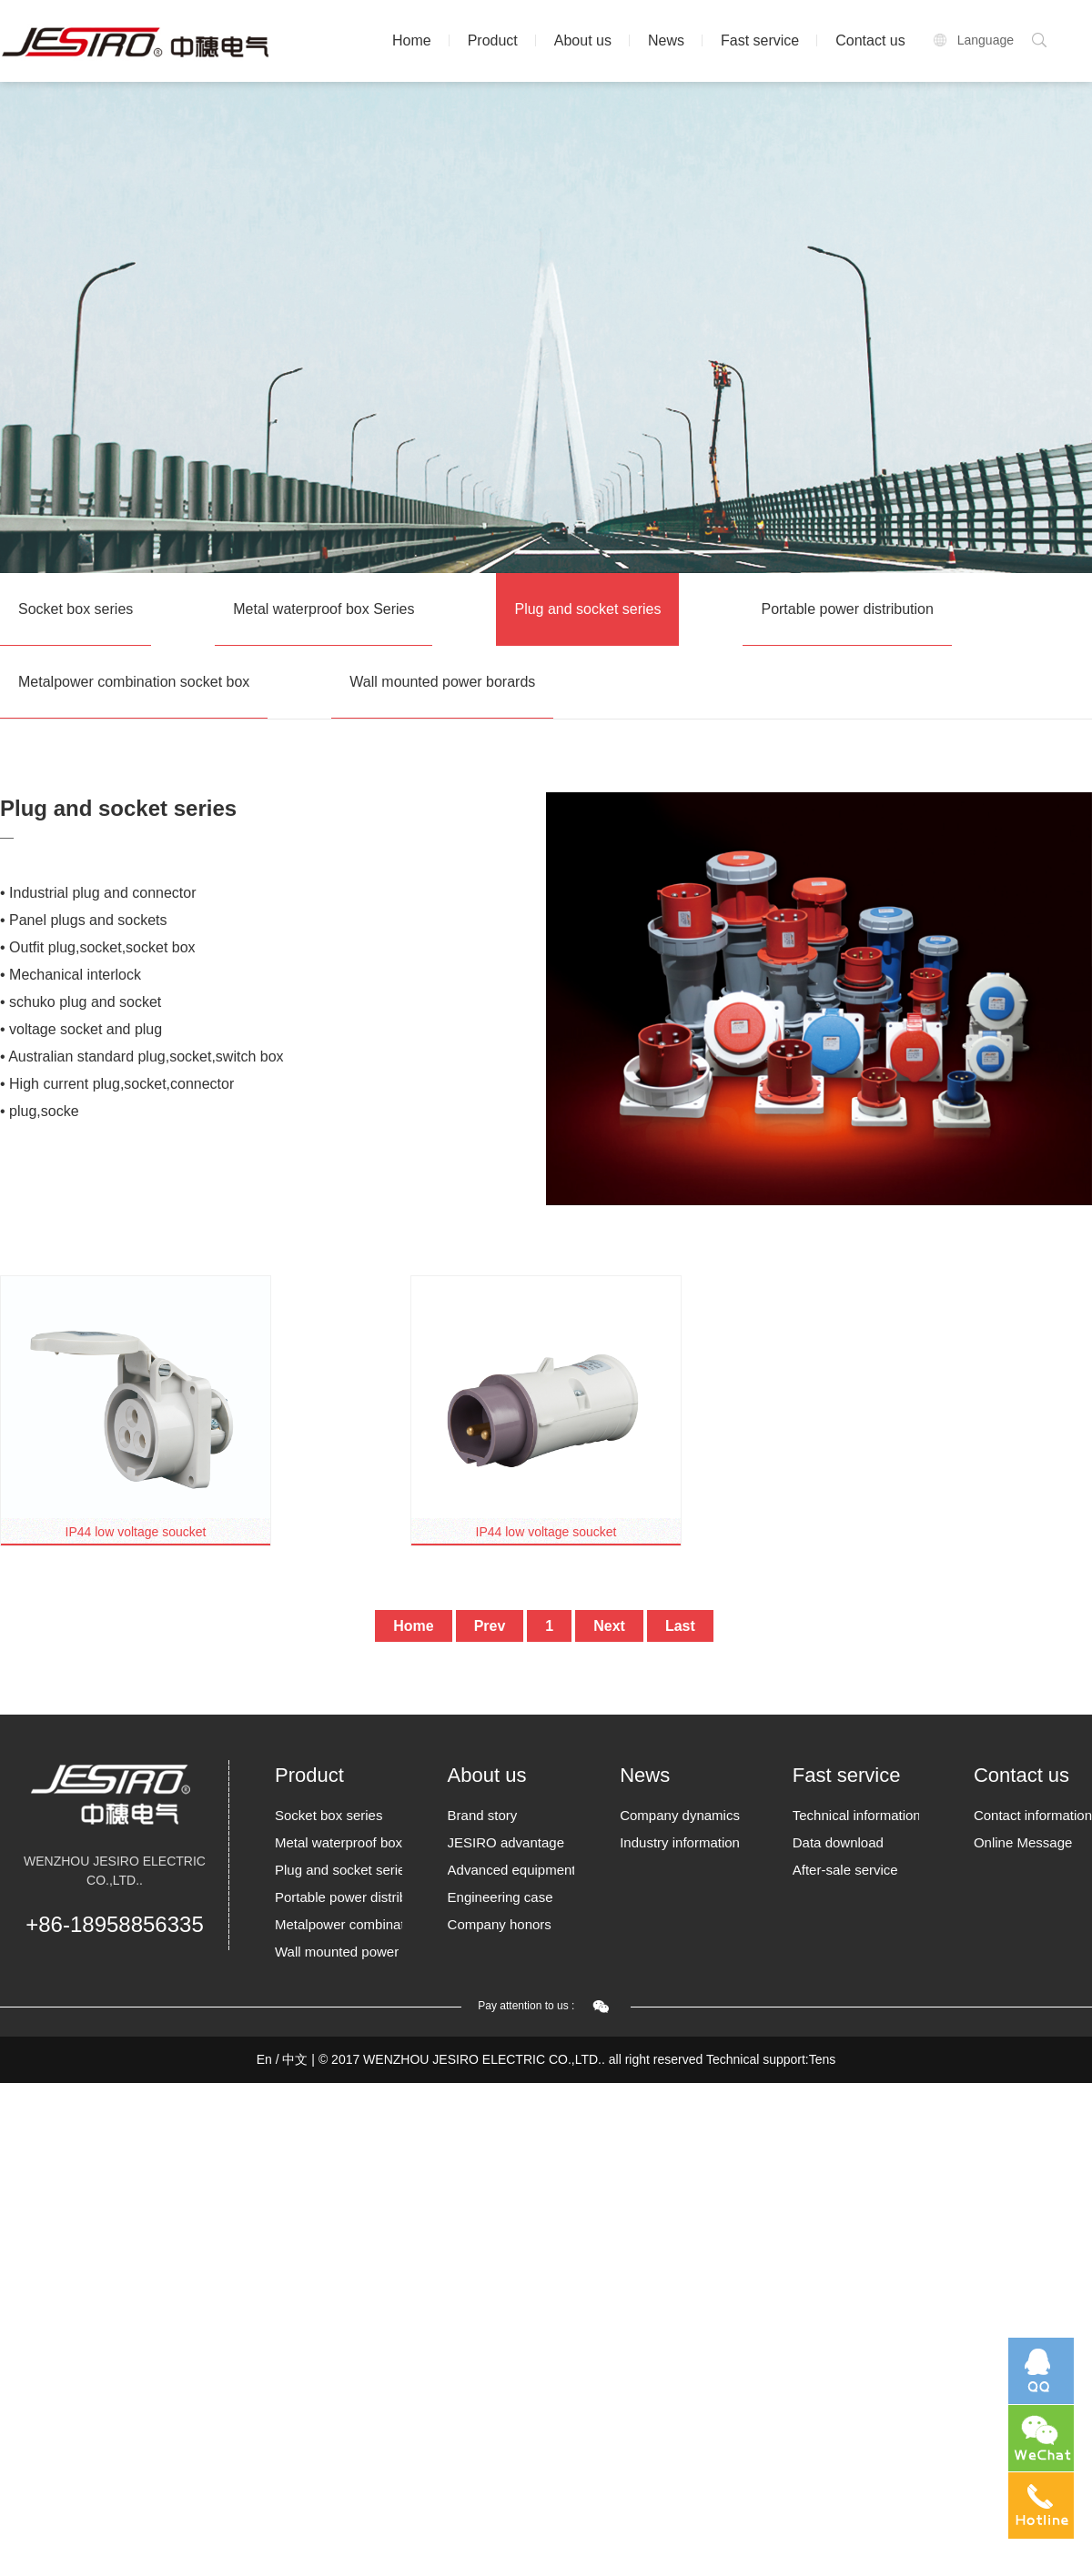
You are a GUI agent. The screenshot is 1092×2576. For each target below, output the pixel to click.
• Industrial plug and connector (98, 893)
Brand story (483, 1815)
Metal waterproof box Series (323, 609)
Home (411, 40)
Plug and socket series (587, 609)
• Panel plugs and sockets (83, 920)
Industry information (680, 1842)
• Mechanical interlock (70, 974)
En (264, 2059)
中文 (295, 2059)
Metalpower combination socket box (133, 681)
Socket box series (75, 609)
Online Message (1023, 1842)
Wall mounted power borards (442, 681)
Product (493, 40)
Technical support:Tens (770, 2059)
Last (680, 1626)
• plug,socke (39, 1111)
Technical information (856, 1815)
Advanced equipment (511, 1869)
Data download (838, 1842)
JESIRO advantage (506, 1842)
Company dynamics (680, 1815)
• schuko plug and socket (80, 1002)
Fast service (760, 40)
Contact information (1033, 1815)
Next (609, 1626)
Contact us (870, 40)
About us (583, 40)
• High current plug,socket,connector (117, 1084)
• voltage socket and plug (81, 1029)
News (666, 40)
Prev (490, 1626)
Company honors (499, 1924)
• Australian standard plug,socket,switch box (142, 1056)
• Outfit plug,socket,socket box (98, 947)
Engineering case (500, 1897)
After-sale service (845, 1869)
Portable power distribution (847, 609)
